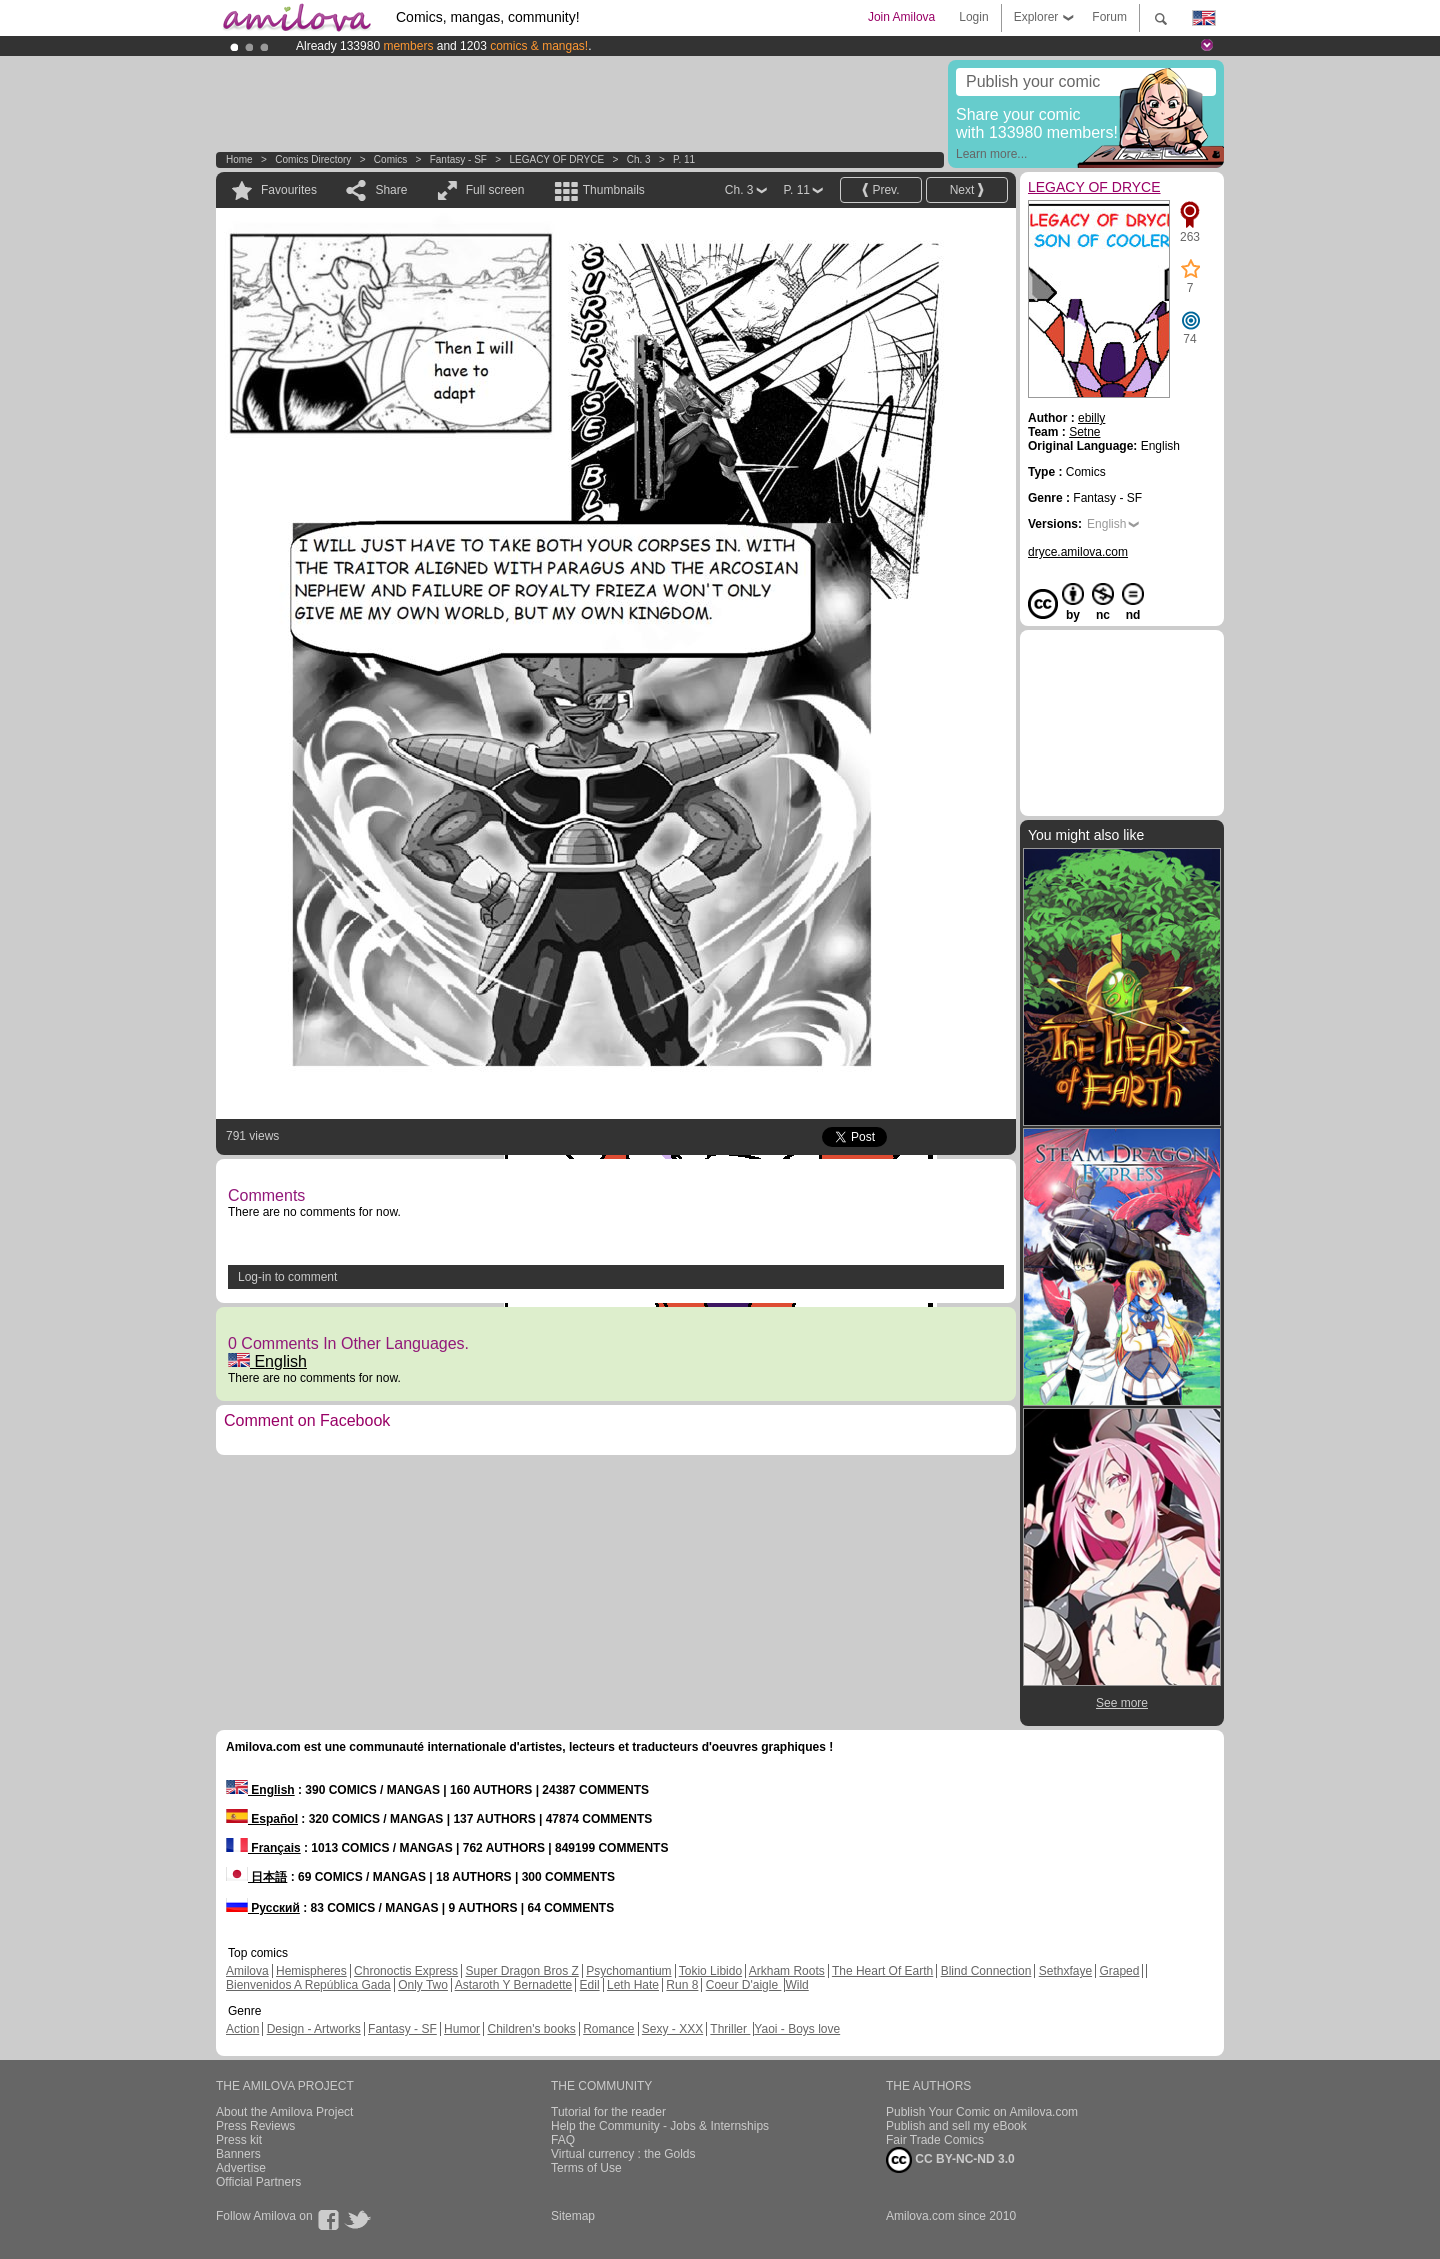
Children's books (531, 2029)
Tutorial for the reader (608, 2112)
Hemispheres (311, 1971)
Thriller (730, 2029)
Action (242, 2029)
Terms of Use (586, 2168)
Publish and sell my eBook (956, 2126)
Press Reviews (255, 2126)
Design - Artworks (314, 2029)
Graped (1119, 1971)
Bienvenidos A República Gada (308, 1985)
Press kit (239, 2140)
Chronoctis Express (406, 1971)
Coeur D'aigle (744, 1985)
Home (239, 159)
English (267, 1361)
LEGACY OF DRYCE (556, 159)
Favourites (289, 190)
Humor (462, 2029)
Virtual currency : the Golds (623, 2154)
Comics (390, 159)
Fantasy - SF (458, 159)
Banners (238, 2154)
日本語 (256, 1877)
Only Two (423, 1985)
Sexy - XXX (672, 2029)
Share (391, 190)
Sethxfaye (1065, 1971)
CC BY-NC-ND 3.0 (950, 2160)
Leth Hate (633, 1985)
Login (973, 17)
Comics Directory (313, 159)
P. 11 (684, 159)
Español (262, 1819)
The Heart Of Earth (882, 1971)
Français (263, 1848)
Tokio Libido (710, 1971)
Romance (608, 2029)
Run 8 (682, 1985)
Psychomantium (628, 1971)
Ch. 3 (639, 159)
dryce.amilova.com (1078, 552)
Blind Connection (986, 1971)
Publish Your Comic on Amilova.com (982, 2112)
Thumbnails (614, 190)
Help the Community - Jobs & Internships (660, 2126)
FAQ (563, 2140)
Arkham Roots (787, 1971)
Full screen (495, 190)
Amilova (247, 1971)
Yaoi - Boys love (797, 2029)
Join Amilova (901, 17)
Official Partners (258, 2182)
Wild (796, 1985)
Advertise (241, 2168)
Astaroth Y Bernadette (514, 1985)
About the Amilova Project (284, 2112)
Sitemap (573, 2216)
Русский (263, 1908)
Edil (590, 1985)
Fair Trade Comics (935, 2140)
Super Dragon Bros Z (521, 1971)
